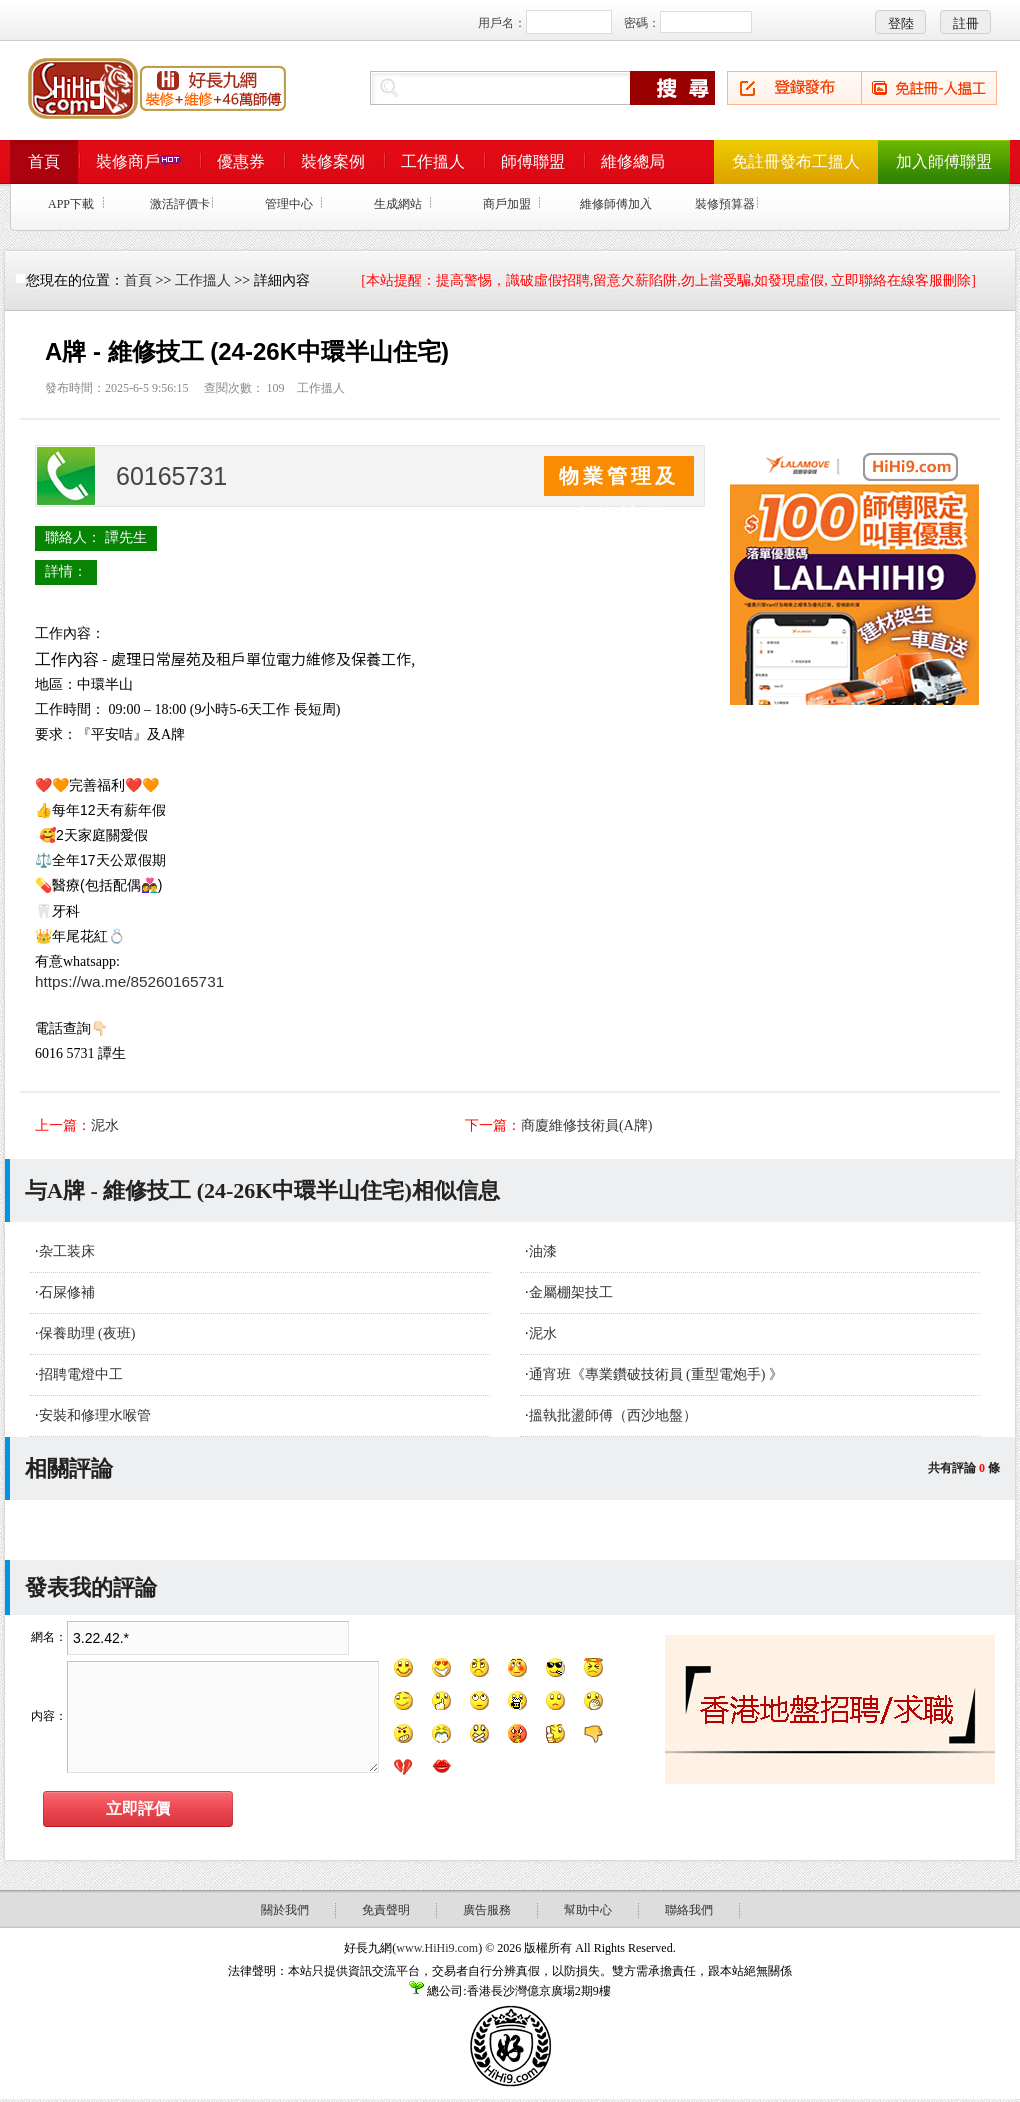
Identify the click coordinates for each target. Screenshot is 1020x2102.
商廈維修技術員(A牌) (586, 1125)
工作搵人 (433, 161)
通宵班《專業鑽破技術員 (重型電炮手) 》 (656, 1374)
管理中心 (289, 204)
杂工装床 (67, 1251)
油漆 (543, 1251)
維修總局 (633, 161)
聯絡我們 (689, 1910)
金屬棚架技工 (571, 1292)
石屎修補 (67, 1292)
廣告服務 (487, 1910)
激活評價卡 (180, 204)
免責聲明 (386, 1910)
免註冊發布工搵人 (796, 161)
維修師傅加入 (616, 204)
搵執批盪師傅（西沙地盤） (613, 1415)
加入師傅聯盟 (944, 161)
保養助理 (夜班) (87, 1333)
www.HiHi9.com (437, 1948)
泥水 (105, 1125)
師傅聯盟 (533, 161)
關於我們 (285, 1910)
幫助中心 (588, 1910)
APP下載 (71, 204)
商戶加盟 (507, 204)
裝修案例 (333, 161)
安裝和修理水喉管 (95, 1415)
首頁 (44, 161)
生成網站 (398, 204)
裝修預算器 (725, 204)
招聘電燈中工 (81, 1374)
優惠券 (241, 161)
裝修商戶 (138, 161)
